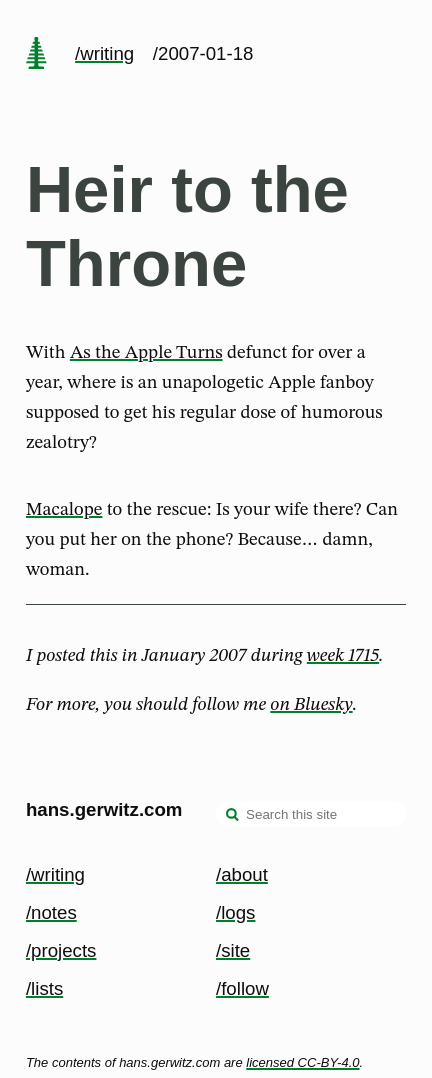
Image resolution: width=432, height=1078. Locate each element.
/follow (242, 988)
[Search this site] (311, 814)
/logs (235, 912)
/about (242, 874)
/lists (44, 988)
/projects (61, 950)
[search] (233, 816)
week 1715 (343, 656)
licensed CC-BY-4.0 (302, 1062)
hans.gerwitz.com (104, 809)
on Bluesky (311, 705)
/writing (104, 53)
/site (233, 950)
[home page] (36, 55)
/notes (51, 912)
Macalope (64, 510)
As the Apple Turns (146, 353)
